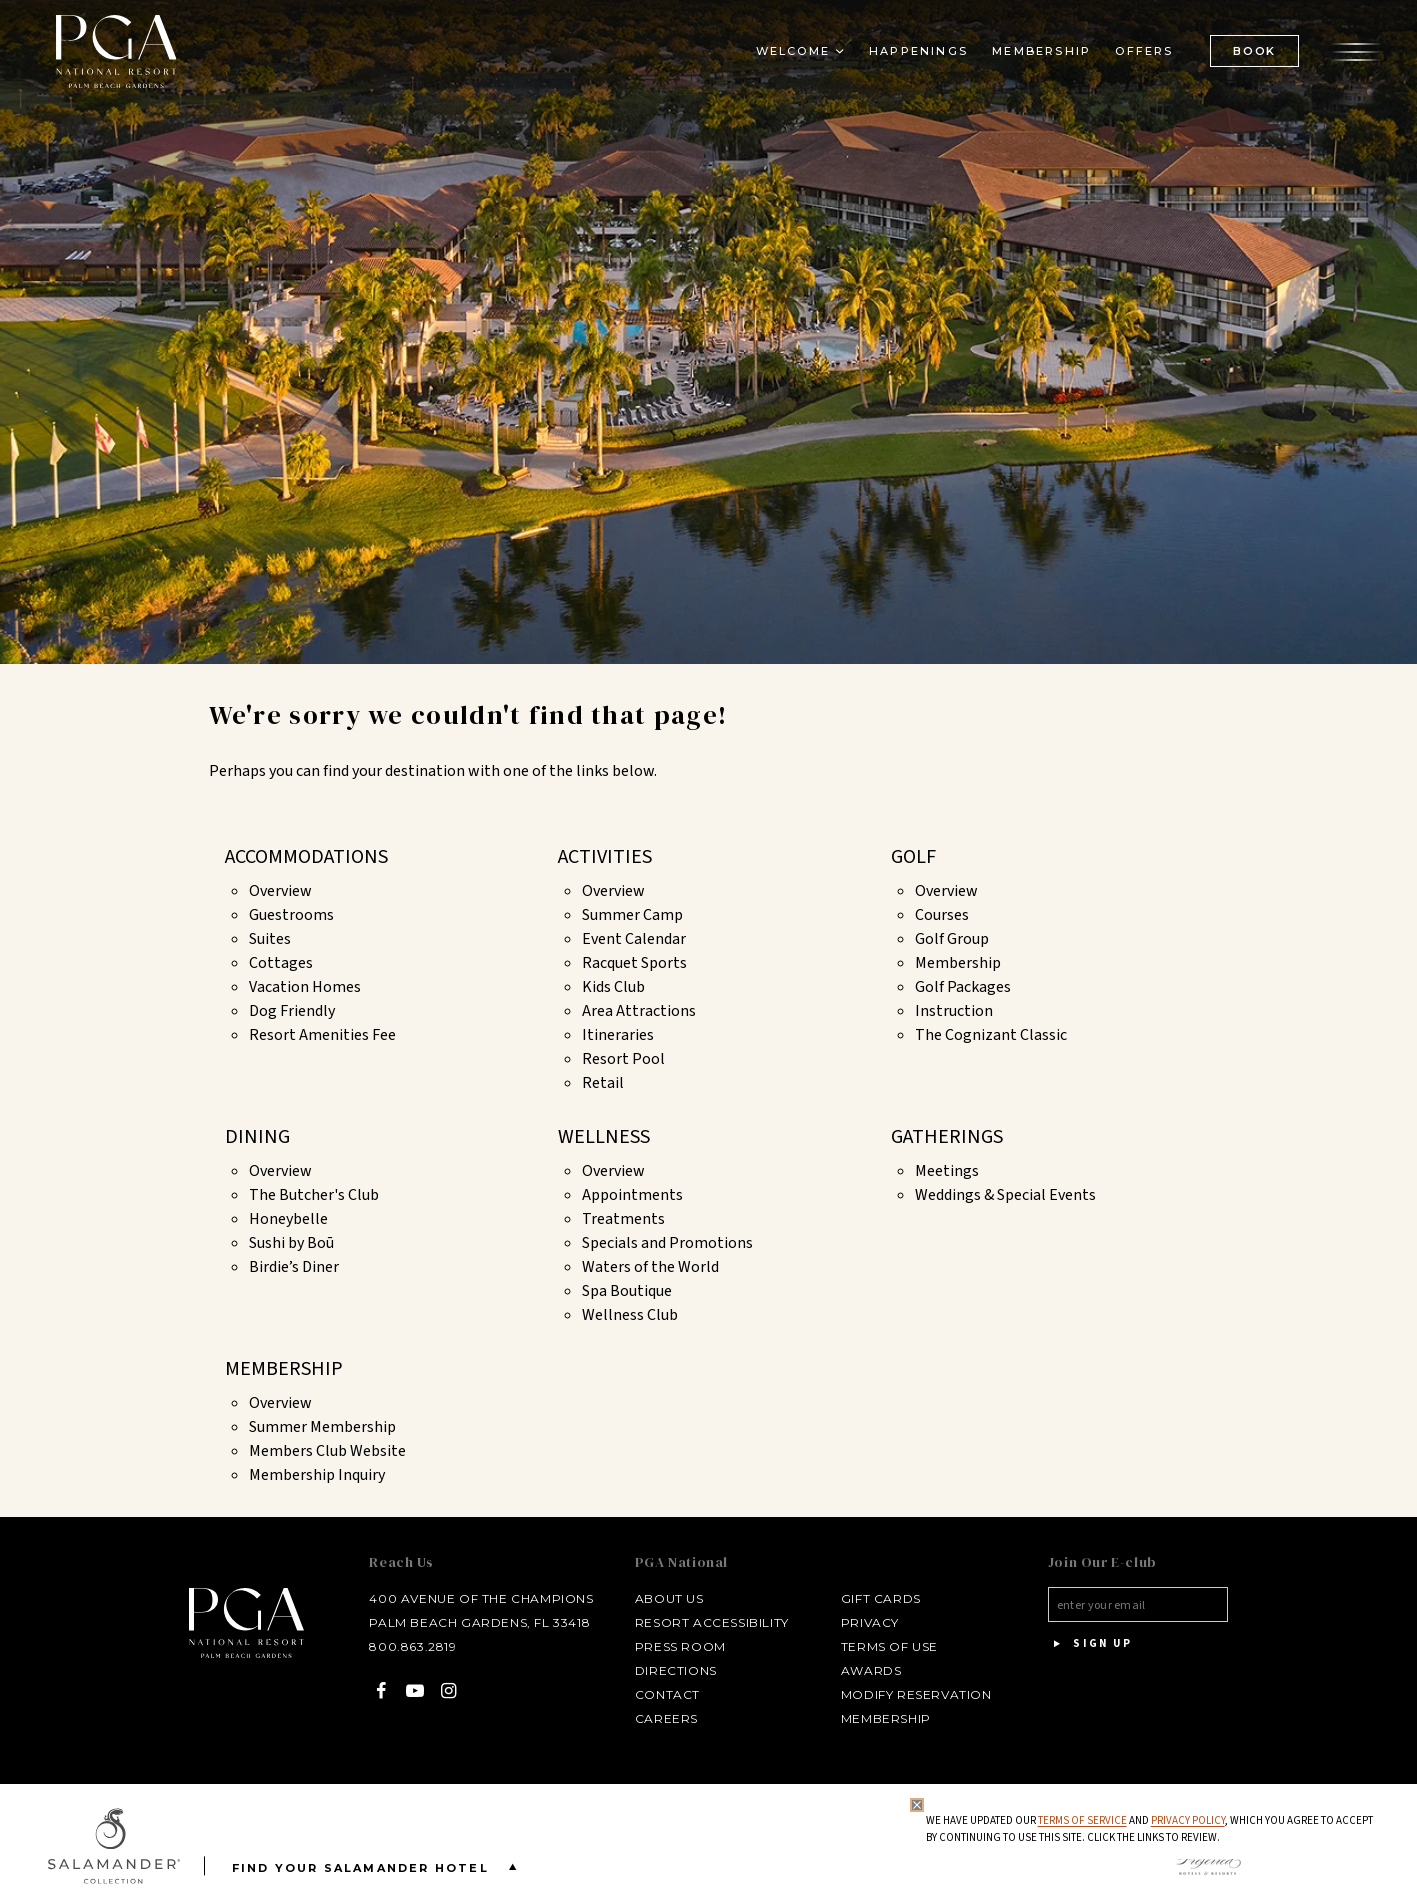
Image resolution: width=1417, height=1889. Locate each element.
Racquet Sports (634, 963)
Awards (867, 1670)
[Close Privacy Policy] (916, 1805)
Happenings (914, 56)
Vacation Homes (305, 987)
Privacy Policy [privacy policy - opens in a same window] (1187, 1820)
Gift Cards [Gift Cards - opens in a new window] (877, 1598)
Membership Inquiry (317, 1475)
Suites (270, 939)
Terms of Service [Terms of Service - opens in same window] (1081, 1820)
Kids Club (613, 987)
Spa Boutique (627, 1291)
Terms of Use (885, 1646)
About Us (665, 1598)
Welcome (788, 56)
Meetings (947, 1171)
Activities (605, 857)
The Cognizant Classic (991, 1035)
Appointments (632, 1195)
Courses (942, 915)
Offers (1140, 56)
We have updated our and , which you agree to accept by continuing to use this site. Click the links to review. (1148, 1829)
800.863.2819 (406, 1646)
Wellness (604, 1137)
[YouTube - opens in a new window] (408, 1690)
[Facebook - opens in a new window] (375, 1690)
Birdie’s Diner (294, 1267)
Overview (280, 891)
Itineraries (618, 1035)
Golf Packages (963, 987)
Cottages (281, 963)
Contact (663, 1694)
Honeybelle (288, 1219)
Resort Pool (623, 1059)
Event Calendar (634, 939)
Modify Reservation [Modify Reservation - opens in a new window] (912, 1694)
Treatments (623, 1219)
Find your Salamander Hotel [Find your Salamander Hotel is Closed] (378, 1866)
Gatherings (947, 1137)
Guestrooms (291, 915)
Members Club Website (327, 1451)
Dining (257, 1137)
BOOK (1250, 55)
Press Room (676, 1646)
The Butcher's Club (314, 1195)
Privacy (866, 1622)
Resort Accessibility (708, 1622)
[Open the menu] (1352, 55)
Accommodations (306, 857)
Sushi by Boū (291, 1243)
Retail (603, 1083)
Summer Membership (322, 1427)
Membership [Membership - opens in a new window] (1037, 56)
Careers (662, 1718)
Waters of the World (650, 1267)
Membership (958, 963)
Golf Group (952, 939)
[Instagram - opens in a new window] (442, 1690)
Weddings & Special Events (1005, 1195)
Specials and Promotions (667, 1243)
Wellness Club (630, 1315)
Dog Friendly (292, 1011)
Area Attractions (639, 1011)
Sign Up (1089, 1644)
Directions (672, 1670)
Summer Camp (632, 915)
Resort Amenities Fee (322, 1035)
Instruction (954, 1011)
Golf (913, 857)
